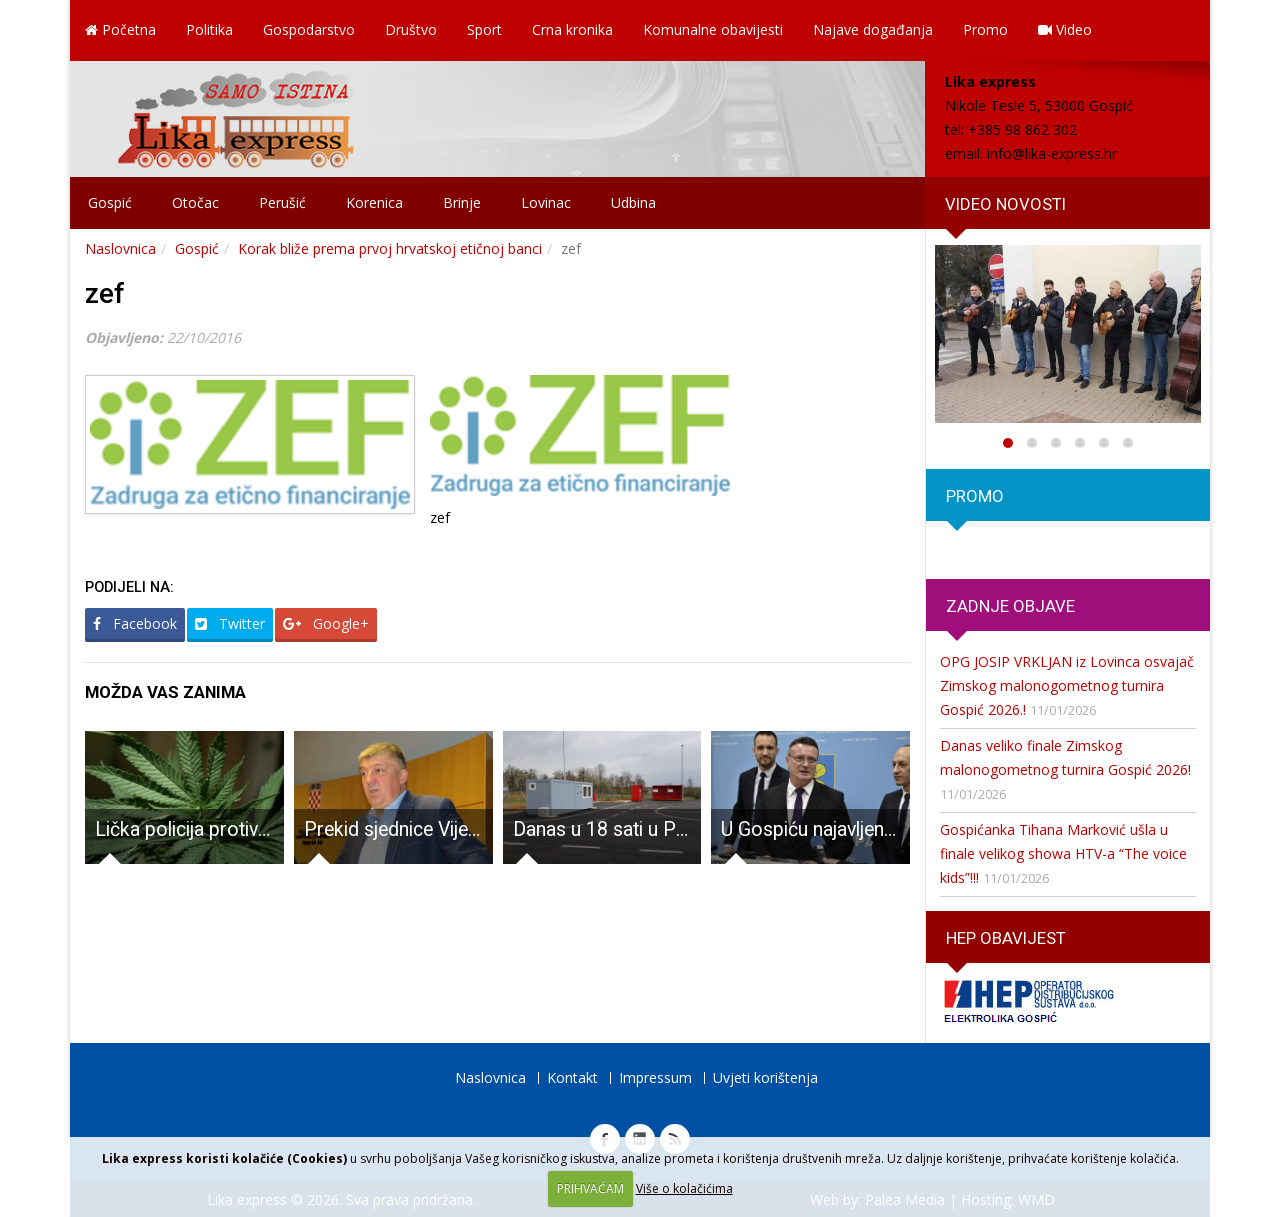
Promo (985, 29)
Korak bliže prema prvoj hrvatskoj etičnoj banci (390, 248)
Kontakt (572, 1077)
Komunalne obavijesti (713, 29)
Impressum (655, 1077)
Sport (484, 29)
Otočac (195, 202)
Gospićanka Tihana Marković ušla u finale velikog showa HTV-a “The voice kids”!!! (1063, 853)
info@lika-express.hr (1052, 153)
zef (105, 293)
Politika (209, 29)
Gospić (110, 202)
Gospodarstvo (309, 29)
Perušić (282, 202)
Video (1065, 29)
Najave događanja (873, 29)
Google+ (326, 623)
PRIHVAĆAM (590, 1188)
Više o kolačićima (684, 1188)
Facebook (135, 623)
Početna (120, 29)
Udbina (633, 202)
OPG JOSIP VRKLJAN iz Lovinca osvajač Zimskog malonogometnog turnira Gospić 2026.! (1067, 685)
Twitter (230, 623)
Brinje (462, 202)
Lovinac (546, 202)
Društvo (411, 29)
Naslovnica (120, 248)
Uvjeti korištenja (765, 1077)
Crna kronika (572, 29)
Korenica (374, 202)
